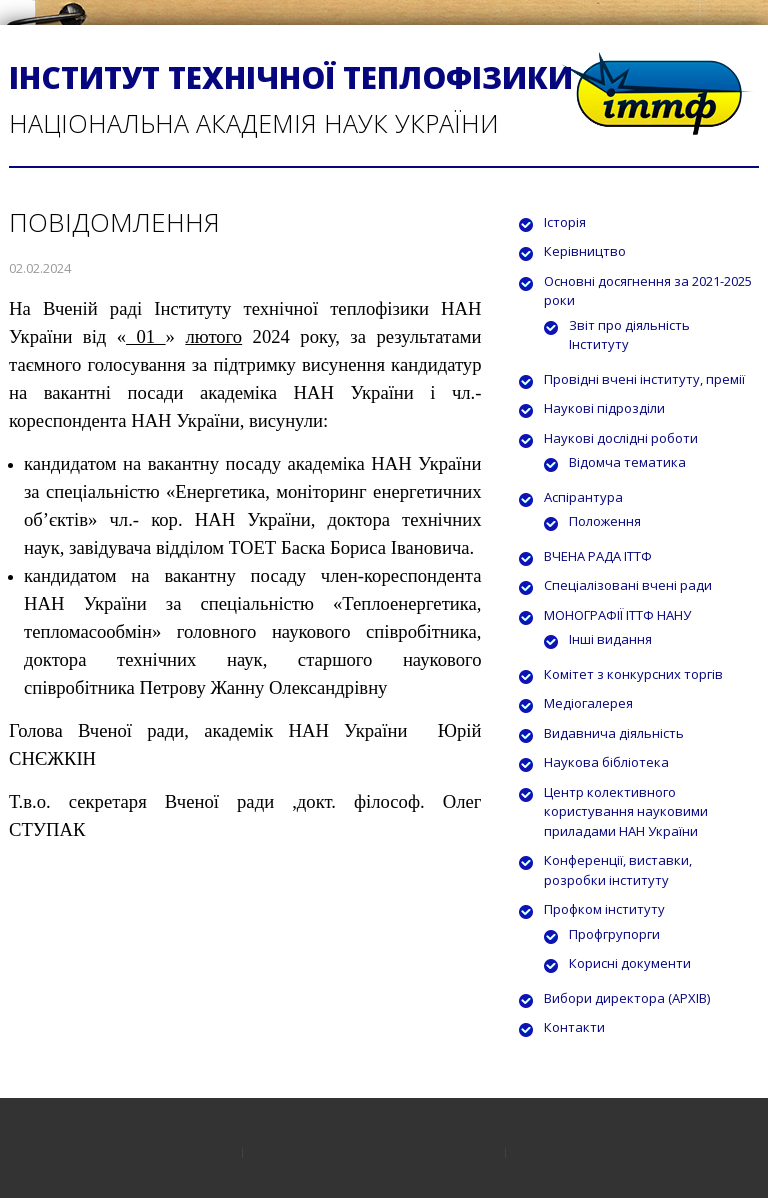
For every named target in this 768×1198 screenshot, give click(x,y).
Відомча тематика (627, 462)
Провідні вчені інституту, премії (644, 379)
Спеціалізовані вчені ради (628, 585)
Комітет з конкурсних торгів (633, 674)
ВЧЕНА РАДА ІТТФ (598, 556)
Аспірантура (583, 497)
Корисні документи (630, 963)
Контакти (574, 1027)
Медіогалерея (588, 703)
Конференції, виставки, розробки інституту (618, 870)
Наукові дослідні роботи (621, 438)
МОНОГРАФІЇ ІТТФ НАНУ (617, 615)
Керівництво (585, 251)
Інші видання (610, 639)
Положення (605, 521)
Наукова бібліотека (606, 762)
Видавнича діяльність (614, 733)
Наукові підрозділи (604, 408)
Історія (565, 222)
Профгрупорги (614, 934)
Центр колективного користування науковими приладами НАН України (626, 811)
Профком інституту (604, 909)
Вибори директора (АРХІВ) (627, 998)
